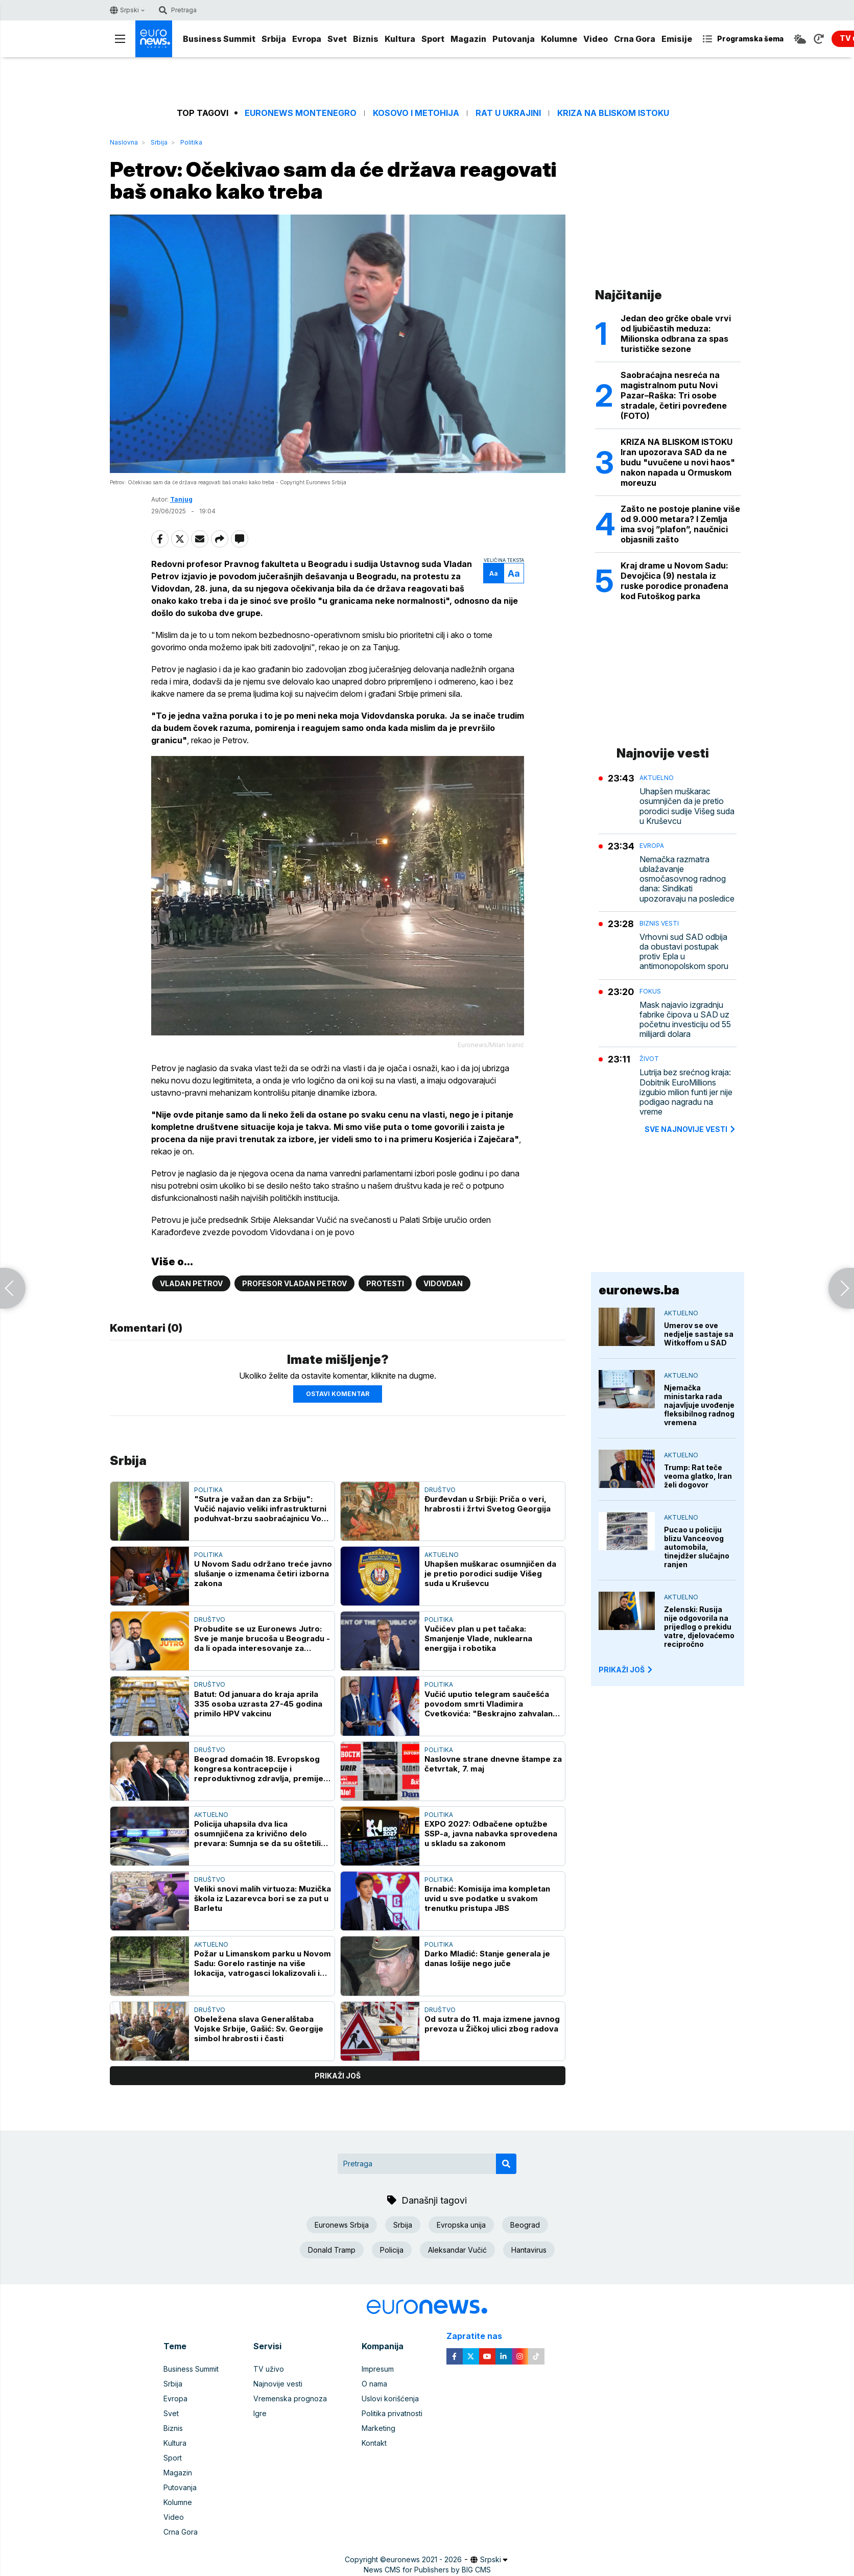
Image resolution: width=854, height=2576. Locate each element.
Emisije (676, 39)
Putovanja (513, 39)
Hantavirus (529, 2250)
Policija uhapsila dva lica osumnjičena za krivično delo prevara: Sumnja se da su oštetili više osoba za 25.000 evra (257, 1833)
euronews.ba (639, 1290)
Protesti (385, 1283)
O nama (374, 2383)
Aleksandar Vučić (457, 2250)
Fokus (650, 991)
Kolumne (559, 39)
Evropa (306, 39)
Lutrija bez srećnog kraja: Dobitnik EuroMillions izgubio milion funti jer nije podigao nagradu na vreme (685, 1092)
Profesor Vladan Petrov (294, 1283)
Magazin (468, 39)
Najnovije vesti (277, 2383)
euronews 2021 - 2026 (424, 2559)
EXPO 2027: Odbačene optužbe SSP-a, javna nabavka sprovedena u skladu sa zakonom (490, 1833)
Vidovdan (443, 1283)
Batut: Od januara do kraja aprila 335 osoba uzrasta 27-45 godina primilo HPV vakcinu (258, 1703)
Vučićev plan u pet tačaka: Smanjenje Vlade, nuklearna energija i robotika (478, 1638)
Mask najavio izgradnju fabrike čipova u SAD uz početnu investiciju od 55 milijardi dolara (685, 1019)
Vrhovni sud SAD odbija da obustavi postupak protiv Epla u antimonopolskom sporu (683, 952)
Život (649, 1058)
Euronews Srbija (342, 2224)
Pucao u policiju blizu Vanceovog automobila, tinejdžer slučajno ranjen (696, 1547)
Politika (191, 142)
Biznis (365, 39)
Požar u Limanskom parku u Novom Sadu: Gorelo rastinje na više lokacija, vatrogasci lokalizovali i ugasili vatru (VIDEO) (262, 1963)
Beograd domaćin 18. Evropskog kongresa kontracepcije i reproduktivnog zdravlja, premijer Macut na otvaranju (260, 1768)
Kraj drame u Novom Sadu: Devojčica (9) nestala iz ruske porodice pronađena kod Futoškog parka (674, 580)
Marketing (378, 2428)
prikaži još (338, 2075)
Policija (392, 2250)
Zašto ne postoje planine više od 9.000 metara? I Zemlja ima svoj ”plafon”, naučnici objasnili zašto (680, 524)
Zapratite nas (479, 2336)
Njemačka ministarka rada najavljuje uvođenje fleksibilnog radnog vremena (699, 1405)
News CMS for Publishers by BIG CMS (427, 2569)
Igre (260, 2413)
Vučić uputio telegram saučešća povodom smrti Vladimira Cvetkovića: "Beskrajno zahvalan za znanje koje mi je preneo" (488, 1703)
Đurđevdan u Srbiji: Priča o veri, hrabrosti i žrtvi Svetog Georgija (487, 1504)
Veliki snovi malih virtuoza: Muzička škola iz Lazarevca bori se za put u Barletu (262, 1898)
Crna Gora (634, 39)
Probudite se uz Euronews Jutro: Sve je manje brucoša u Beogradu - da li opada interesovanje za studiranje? (262, 1638)
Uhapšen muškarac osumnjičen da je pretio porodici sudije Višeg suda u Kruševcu (490, 1573)
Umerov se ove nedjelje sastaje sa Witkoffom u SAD (698, 1334)
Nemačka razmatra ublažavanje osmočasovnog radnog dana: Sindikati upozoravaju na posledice (686, 879)
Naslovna (124, 142)
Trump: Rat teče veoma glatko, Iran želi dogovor (698, 1476)
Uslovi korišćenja (390, 2398)
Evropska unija (461, 2224)
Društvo (440, 1490)
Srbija (274, 39)
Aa (493, 573)
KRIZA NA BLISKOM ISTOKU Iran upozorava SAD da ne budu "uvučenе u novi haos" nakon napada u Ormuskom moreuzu (678, 462)
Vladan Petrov (191, 1283)
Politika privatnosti (392, 2413)
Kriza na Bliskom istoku (613, 113)
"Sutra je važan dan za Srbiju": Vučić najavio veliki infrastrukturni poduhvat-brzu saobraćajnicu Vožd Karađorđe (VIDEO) (262, 1508)
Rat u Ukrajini (508, 113)
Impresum (378, 2369)
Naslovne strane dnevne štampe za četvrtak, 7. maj (493, 1764)
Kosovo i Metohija (416, 113)
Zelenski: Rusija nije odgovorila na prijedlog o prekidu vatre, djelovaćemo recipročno (699, 1626)
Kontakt (374, 2443)
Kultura (400, 39)
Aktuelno (441, 1554)
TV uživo (268, 2369)
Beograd (525, 2224)
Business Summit (219, 39)
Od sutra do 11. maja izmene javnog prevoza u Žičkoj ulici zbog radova (492, 2024)
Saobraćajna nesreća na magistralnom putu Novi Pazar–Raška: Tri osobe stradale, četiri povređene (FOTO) (674, 395)
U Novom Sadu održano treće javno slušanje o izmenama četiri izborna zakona (263, 1573)
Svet (337, 39)
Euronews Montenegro (301, 113)
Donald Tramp (331, 2250)
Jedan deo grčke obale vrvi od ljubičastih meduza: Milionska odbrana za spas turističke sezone (676, 333)
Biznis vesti (659, 923)
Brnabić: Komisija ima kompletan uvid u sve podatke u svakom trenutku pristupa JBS (487, 1898)
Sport (432, 39)
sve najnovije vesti (691, 1129)
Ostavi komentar (337, 1394)
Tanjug (181, 499)
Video (595, 39)
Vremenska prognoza (290, 2398)
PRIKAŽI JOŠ (626, 1669)
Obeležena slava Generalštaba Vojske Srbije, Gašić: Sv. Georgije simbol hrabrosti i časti (258, 2028)
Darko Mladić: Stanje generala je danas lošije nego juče (487, 1958)
